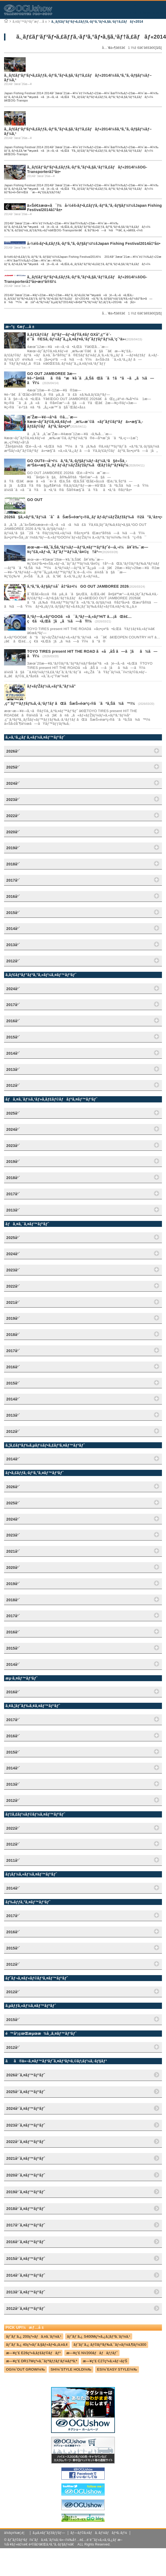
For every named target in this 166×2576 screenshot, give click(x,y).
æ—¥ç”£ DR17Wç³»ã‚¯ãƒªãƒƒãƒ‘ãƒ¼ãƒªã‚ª (41, 2361)
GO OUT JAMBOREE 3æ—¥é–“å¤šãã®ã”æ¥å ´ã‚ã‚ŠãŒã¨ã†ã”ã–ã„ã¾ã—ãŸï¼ (90, 378)
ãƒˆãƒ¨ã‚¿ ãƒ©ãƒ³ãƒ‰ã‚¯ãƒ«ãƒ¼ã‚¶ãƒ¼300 (110, 2345)
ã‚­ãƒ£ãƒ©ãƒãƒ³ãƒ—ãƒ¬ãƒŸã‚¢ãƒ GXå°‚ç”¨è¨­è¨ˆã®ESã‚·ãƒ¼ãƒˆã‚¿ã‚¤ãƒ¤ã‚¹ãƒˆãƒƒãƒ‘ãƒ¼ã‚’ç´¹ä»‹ (76, 336)
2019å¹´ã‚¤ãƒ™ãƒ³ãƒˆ (25, 2192)
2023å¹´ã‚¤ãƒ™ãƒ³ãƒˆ (25, 2125)
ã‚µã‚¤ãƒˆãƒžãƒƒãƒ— (49, 2533)
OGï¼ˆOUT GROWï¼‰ (25, 2369)
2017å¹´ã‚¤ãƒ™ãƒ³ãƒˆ (25, 2225)
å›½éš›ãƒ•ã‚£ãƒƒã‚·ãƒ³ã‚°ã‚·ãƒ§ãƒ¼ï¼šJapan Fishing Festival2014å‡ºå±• (93, 243)
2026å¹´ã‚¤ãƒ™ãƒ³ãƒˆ (25, 2075)
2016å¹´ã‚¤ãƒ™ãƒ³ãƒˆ (25, 2242)
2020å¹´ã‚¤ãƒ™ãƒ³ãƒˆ (25, 2175)
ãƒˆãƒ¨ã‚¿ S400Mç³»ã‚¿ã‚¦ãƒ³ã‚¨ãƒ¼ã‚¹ (98, 2336)
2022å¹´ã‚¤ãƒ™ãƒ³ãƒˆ (25, 2142)
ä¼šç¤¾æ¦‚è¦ (15, 2533)
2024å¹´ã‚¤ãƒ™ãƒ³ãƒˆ (25, 2108)
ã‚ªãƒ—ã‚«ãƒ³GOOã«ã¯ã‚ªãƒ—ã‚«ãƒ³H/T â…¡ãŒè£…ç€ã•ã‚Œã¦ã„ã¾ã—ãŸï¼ (79, 618)
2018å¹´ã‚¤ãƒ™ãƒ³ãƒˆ (25, 2208)
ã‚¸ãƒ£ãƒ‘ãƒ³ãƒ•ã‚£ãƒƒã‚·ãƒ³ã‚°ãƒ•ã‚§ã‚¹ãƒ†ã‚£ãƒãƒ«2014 (97, 21)
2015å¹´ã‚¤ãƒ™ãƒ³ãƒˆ (25, 2258)
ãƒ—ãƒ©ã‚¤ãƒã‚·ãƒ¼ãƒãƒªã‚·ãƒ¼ (99, 2533)
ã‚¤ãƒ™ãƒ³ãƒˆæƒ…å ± (29, 21)
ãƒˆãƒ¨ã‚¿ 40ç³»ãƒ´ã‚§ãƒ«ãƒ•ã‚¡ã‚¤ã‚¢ (37, 2345)
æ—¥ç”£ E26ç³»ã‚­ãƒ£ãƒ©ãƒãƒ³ (33, 2353)
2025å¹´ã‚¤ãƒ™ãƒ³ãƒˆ (25, 2092)
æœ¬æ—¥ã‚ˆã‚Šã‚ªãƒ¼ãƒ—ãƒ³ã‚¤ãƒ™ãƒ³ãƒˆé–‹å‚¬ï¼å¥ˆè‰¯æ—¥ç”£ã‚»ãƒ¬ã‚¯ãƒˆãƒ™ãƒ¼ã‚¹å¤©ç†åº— (87, 549)
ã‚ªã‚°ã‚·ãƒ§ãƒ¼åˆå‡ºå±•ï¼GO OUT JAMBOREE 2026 (78, 586)
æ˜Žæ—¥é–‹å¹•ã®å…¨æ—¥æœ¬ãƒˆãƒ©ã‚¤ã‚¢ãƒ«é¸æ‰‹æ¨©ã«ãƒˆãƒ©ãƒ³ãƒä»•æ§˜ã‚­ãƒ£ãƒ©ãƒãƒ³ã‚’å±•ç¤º (85, 421)
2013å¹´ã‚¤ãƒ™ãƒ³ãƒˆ (25, 2292)
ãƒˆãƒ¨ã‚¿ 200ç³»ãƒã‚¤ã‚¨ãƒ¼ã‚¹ (33, 2336)
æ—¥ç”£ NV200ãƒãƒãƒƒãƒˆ (92, 2353)
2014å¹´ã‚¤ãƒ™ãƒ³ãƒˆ (25, 2275)
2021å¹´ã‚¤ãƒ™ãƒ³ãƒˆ (25, 2158)
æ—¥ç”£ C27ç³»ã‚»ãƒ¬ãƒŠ (105, 2361)
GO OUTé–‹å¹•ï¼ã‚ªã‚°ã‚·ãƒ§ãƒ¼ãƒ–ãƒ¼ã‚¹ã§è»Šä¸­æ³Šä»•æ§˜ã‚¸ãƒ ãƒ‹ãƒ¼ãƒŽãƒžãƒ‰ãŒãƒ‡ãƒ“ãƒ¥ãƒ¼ (77, 463)
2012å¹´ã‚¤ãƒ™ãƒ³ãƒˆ (25, 2308)
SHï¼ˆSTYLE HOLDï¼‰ (71, 2369)
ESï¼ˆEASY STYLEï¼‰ (117, 2369)
